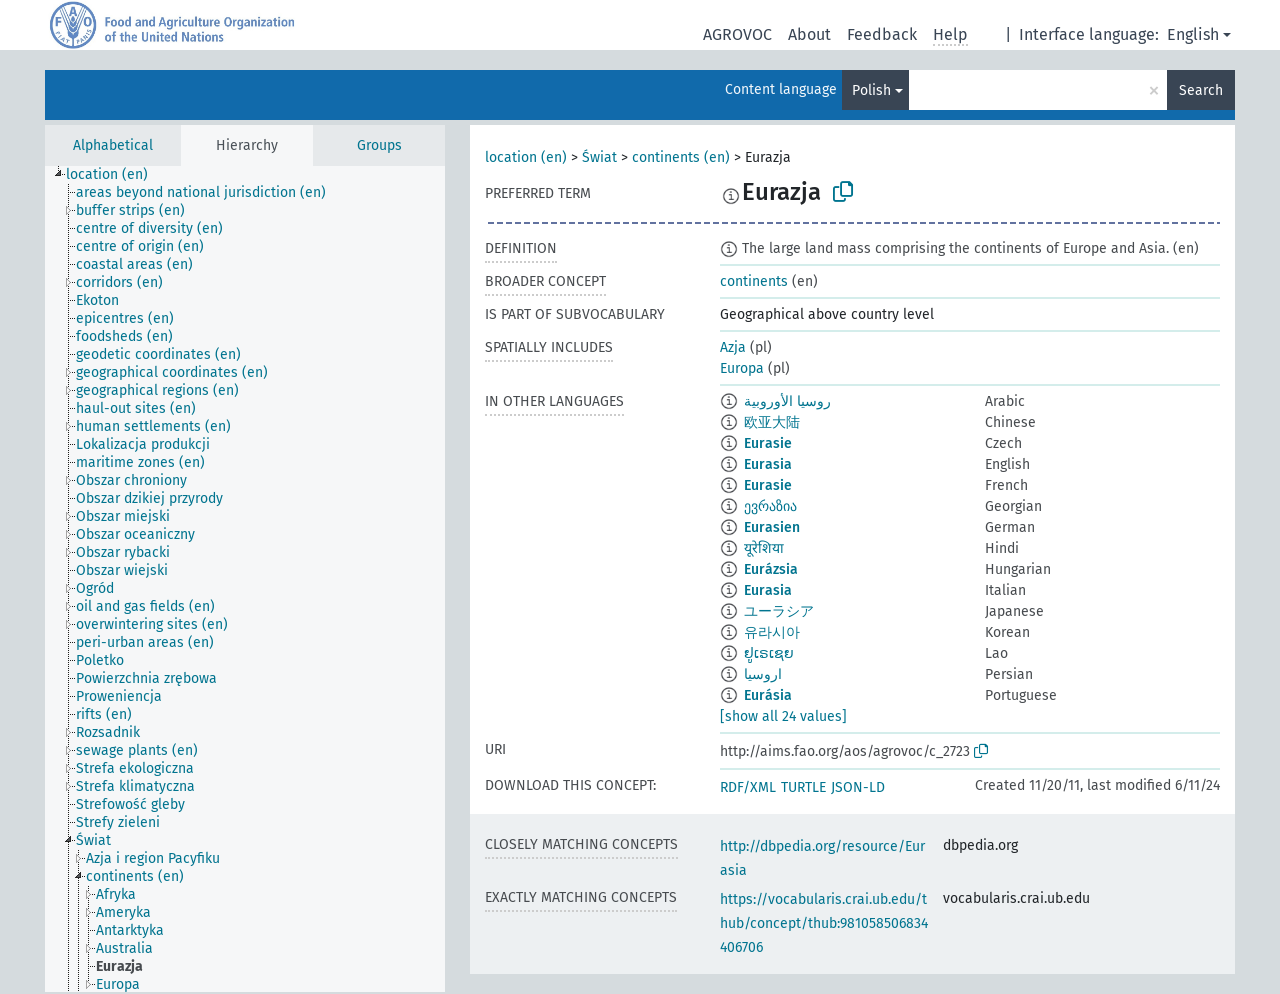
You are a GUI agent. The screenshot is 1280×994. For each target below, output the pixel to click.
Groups (379, 145)
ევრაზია (770, 506)
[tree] (245, 579)
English (1193, 34)
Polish (871, 90)
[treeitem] (115, 175)
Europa (742, 368)
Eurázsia (771, 569)
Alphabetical (113, 145)
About (809, 34)
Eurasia (768, 464)
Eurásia (768, 695)
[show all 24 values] (783, 716)
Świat (599, 157)
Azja (733, 347)
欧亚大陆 (772, 422)
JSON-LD (858, 787)
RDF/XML (748, 787)
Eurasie (768, 443)
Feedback (882, 34)
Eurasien (772, 527)
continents (754, 281)
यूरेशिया (764, 548)
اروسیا (763, 674)
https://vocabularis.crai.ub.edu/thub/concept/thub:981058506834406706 (824, 923)
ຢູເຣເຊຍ (769, 653)
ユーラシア (779, 611)
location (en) (526, 157)
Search (1201, 90)
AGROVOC (737, 34)
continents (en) (681, 157)
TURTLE (803, 787)
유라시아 (772, 632)
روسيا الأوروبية (787, 401)
